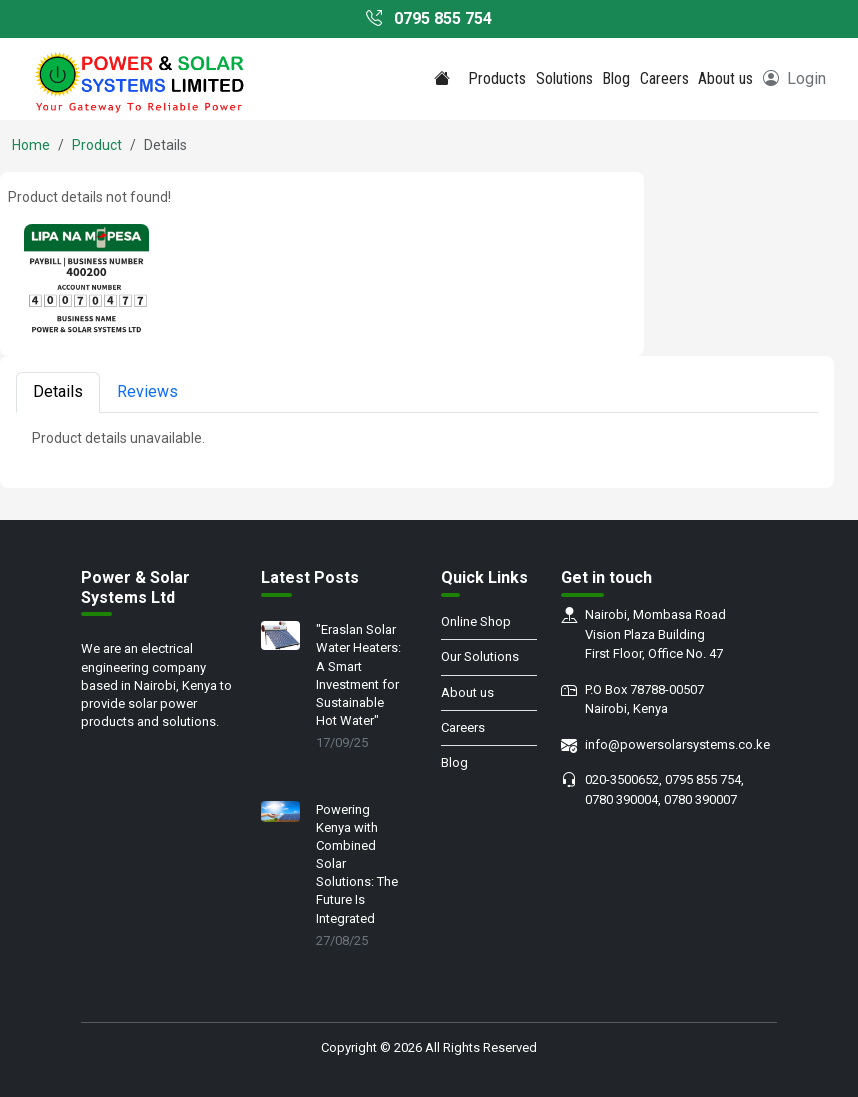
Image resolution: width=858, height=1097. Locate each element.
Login (794, 78)
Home (31, 145)
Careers (664, 78)
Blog (616, 78)
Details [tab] (58, 391)
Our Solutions (480, 656)
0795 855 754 (429, 18)
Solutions (564, 78)
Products (497, 78)
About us (725, 78)
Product (97, 145)
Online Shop (476, 621)
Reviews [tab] (147, 391)
